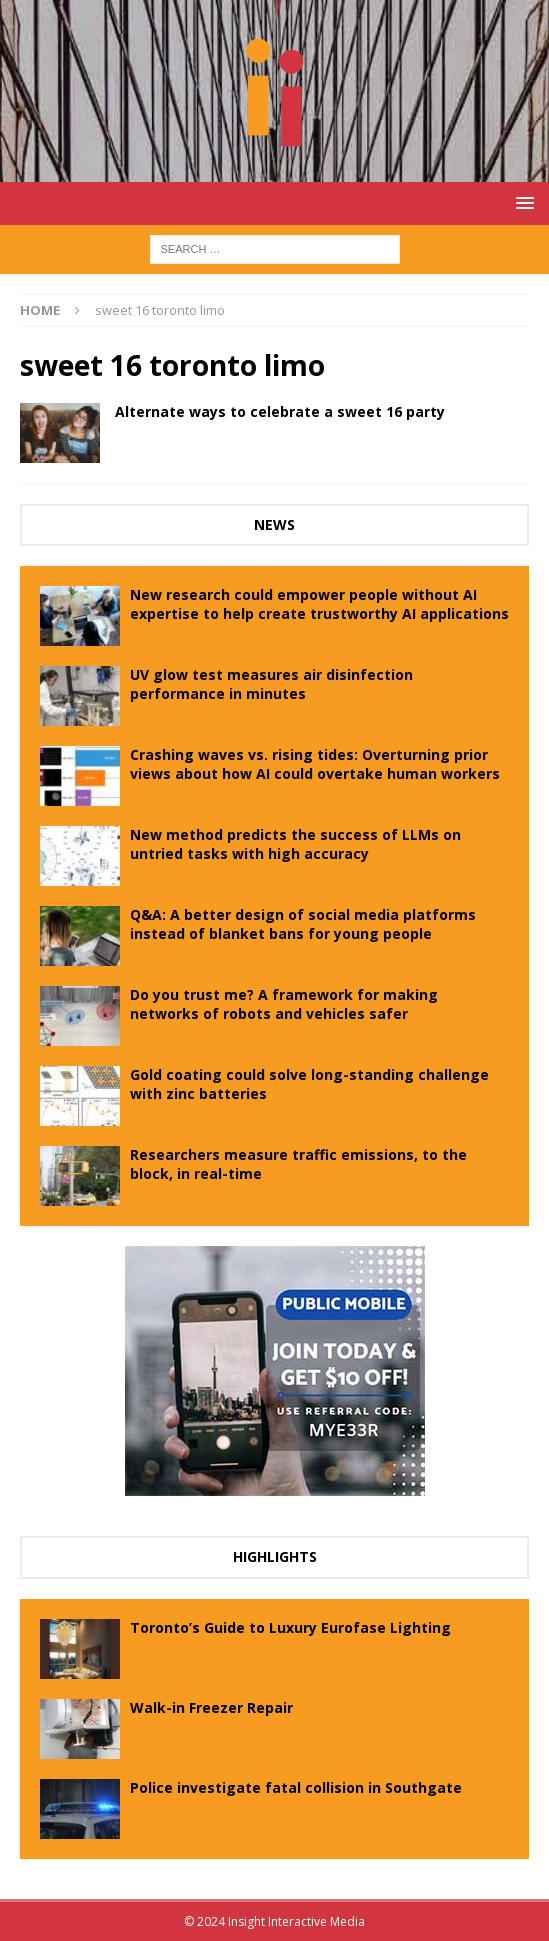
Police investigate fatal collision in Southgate (296, 1787)
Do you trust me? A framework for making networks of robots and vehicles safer (284, 1003)
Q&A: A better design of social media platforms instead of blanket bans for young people (303, 923)
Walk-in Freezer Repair (211, 1707)
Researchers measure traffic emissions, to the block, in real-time (298, 1163)
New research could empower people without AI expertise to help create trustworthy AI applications (319, 603)
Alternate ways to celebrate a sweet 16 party (280, 411)
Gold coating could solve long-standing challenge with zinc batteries (309, 1083)
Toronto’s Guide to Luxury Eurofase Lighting (290, 1627)
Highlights (275, 1556)
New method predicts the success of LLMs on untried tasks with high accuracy (295, 843)
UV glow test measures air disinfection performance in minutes (271, 683)
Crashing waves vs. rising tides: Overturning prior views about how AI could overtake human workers (315, 763)
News (274, 524)
